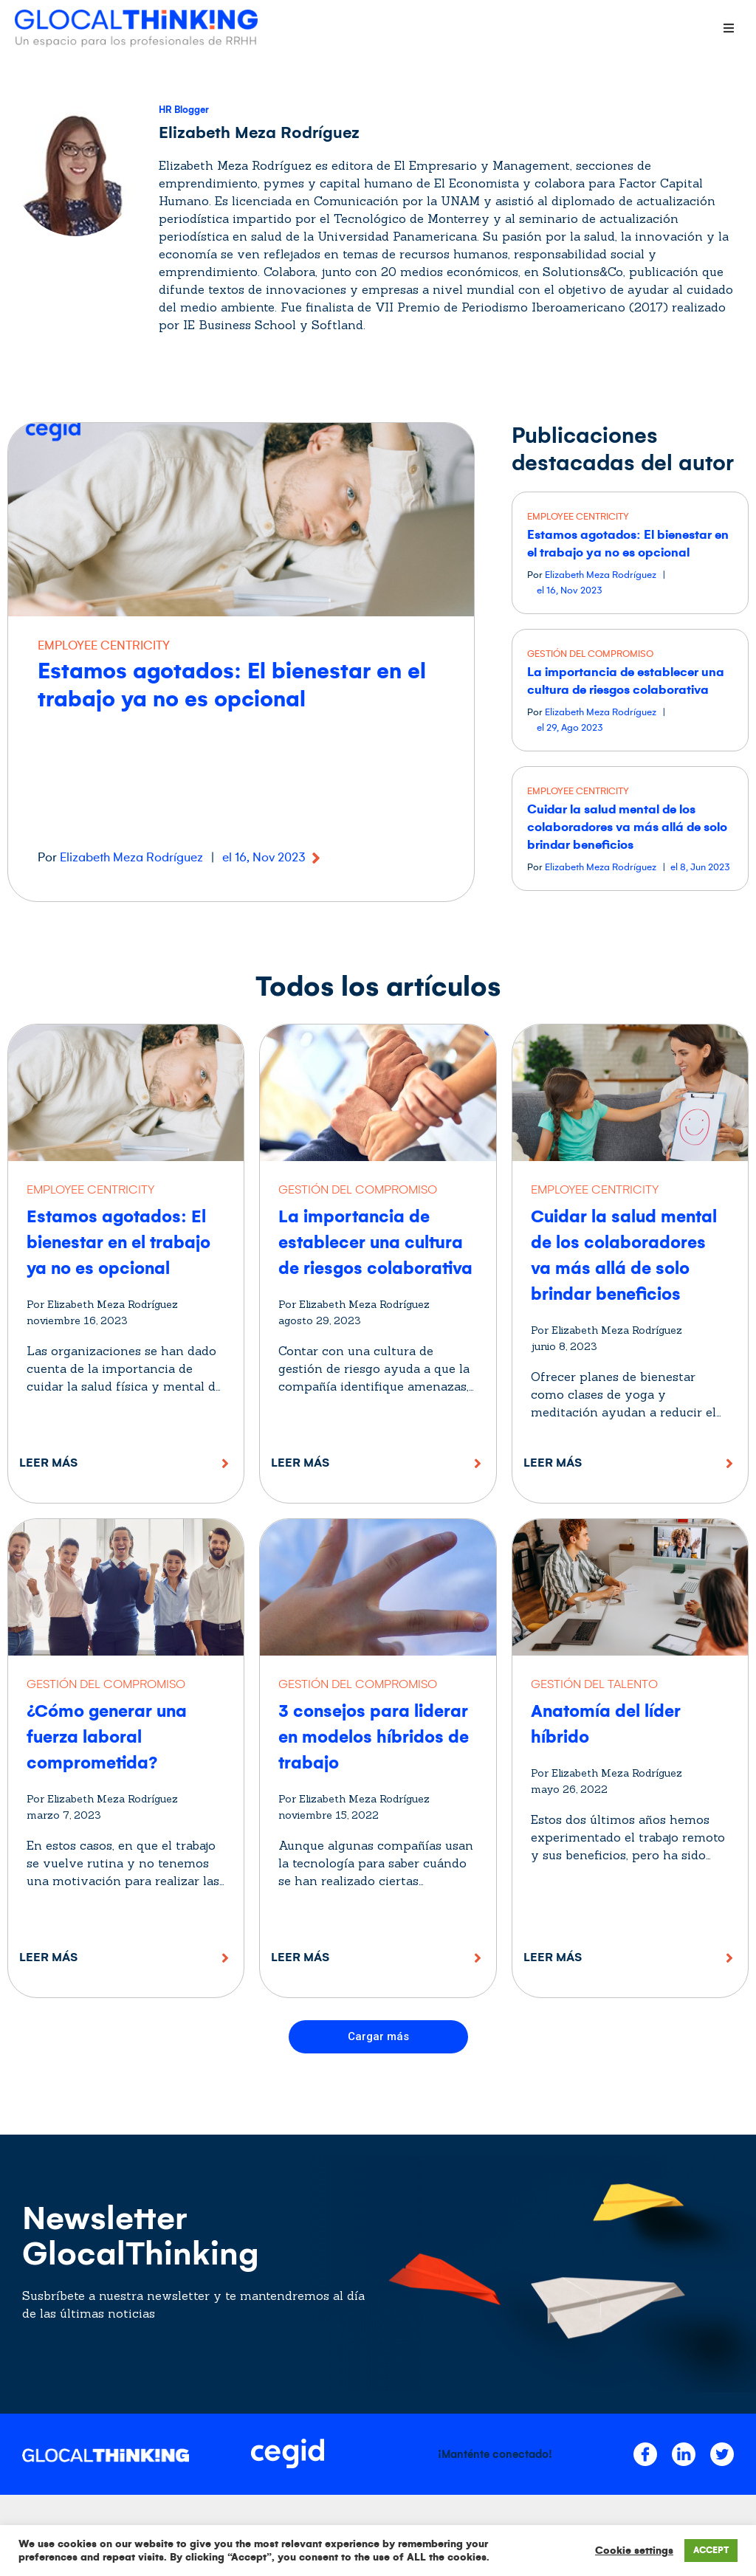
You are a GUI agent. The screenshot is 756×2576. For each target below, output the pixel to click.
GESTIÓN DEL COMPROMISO (590, 654)
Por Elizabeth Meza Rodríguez (102, 1304)
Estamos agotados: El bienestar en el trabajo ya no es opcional (118, 1242)
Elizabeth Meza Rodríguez (131, 857)
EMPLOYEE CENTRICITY (104, 645)
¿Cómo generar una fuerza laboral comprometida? (107, 1737)
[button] (378, 2036)
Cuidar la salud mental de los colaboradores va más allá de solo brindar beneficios (627, 827)
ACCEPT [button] (711, 2550)
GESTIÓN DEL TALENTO (594, 1684)
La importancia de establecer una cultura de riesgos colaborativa (375, 1242)
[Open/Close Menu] (728, 28)
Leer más (48, 1463)
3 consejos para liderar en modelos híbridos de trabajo (373, 1737)
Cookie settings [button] (634, 2550)
